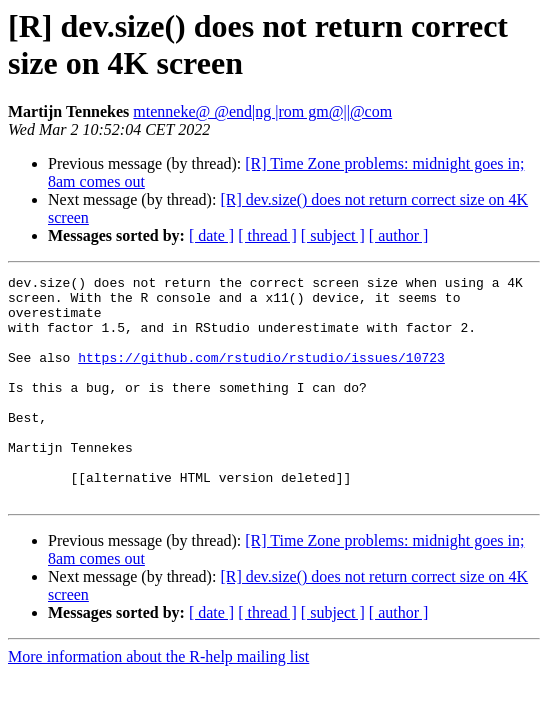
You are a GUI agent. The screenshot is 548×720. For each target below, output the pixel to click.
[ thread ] (267, 235)
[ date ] (211, 235)
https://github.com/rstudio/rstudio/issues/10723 (261, 375)
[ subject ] (333, 235)
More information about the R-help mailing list (158, 701)
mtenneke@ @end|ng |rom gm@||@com (262, 111)
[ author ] (399, 235)
